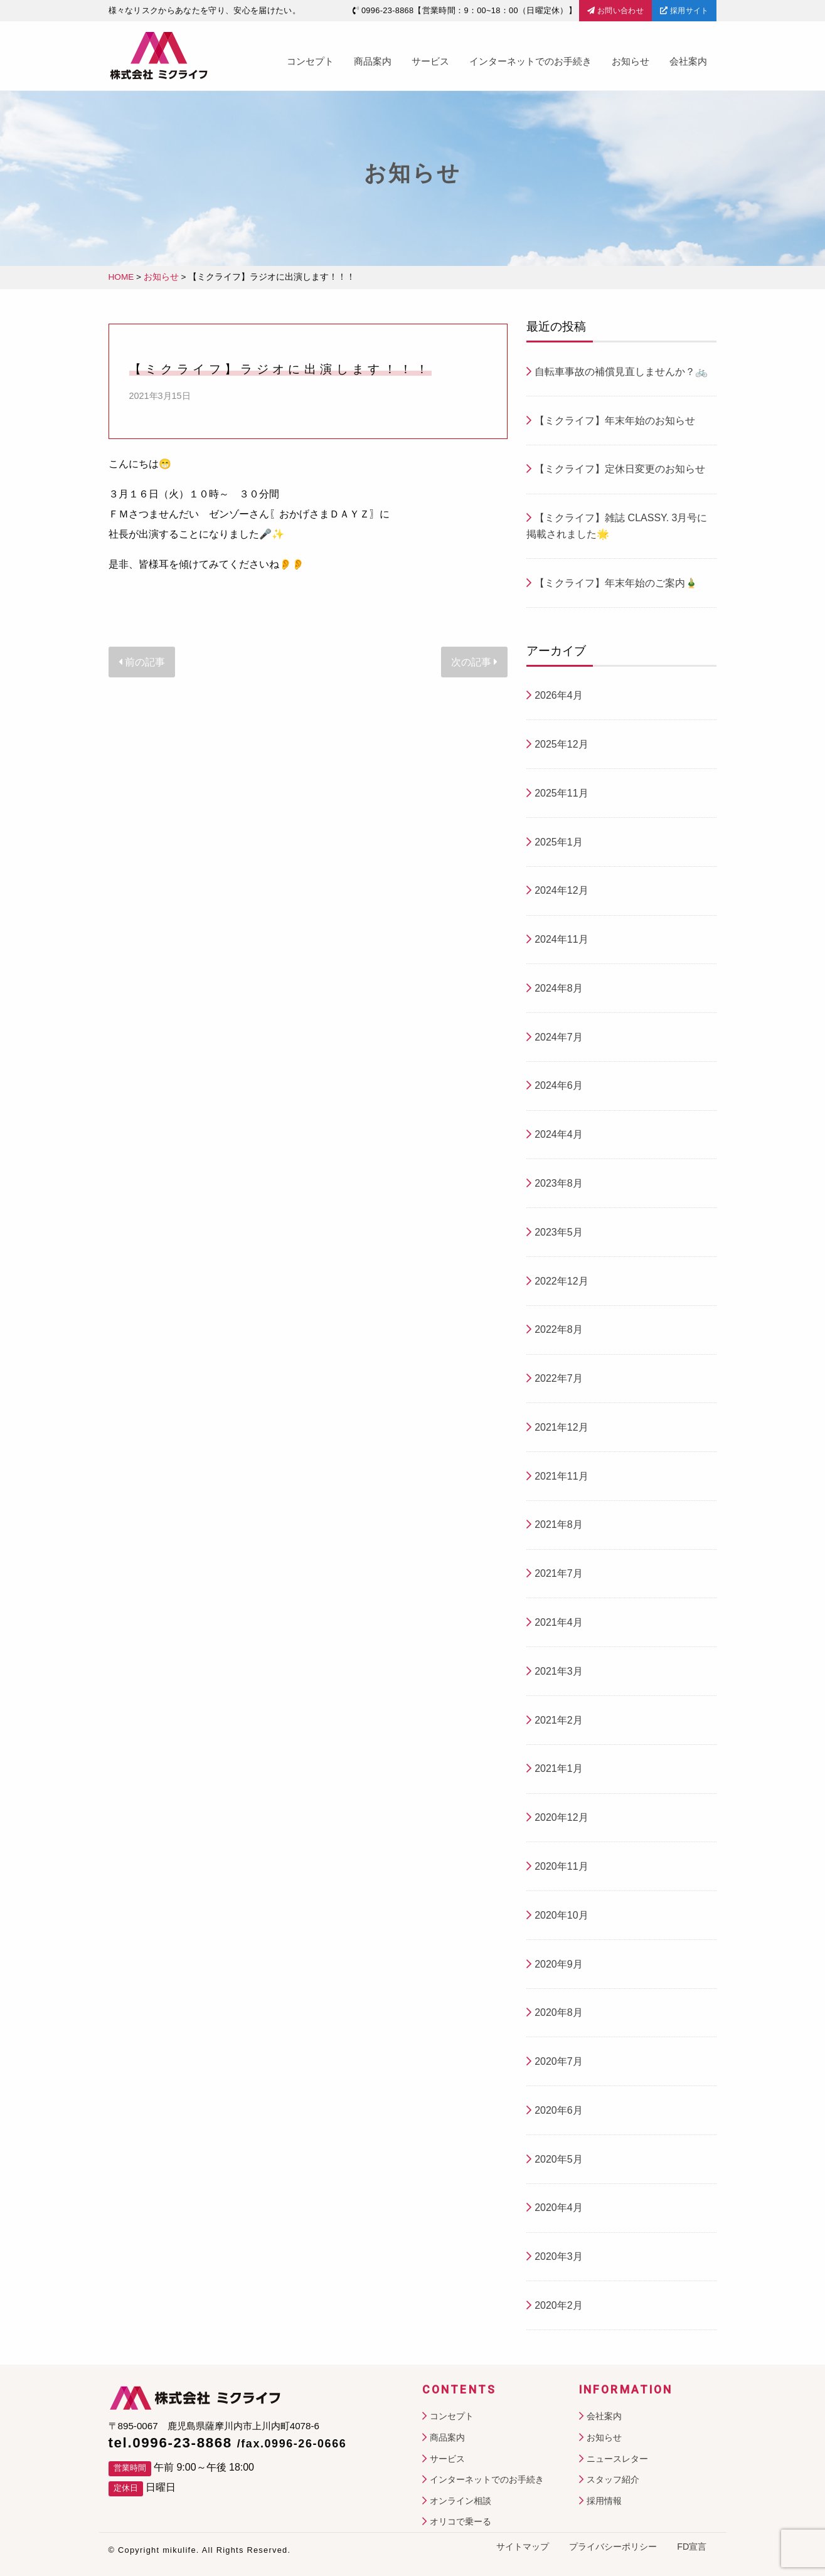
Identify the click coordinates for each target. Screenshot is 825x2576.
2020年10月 (561, 1915)
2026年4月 (559, 695)
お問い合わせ (615, 10)
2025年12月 (561, 744)
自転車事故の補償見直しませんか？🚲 (621, 371)
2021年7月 (559, 1573)
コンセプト (310, 61)
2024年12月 (561, 890)
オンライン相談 (460, 2500)
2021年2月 (559, 1720)
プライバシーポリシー (613, 2546)
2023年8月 (559, 1183)
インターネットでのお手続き (530, 61)
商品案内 (372, 61)
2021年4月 (559, 1622)
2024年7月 (559, 1037)
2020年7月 (559, 2061)
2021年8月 (559, 1524)
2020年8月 (559, 2012)
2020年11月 (561, 1866)
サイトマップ (522, 2546)
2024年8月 (559, 988)
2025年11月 (561, 793)
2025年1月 (559, 842)
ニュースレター (617, 2458)
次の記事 (474, 662)
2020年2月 (559, 2305)
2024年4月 (559, 1134)
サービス (430, 61)
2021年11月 (561, 1476)
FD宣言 (691, 2546)
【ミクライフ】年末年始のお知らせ (615, 420)
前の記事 (142, 662)
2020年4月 (559, 2207)
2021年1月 (559, 1768)
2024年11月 (561, 939)
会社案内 (688, 61)
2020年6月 (559, 2110)
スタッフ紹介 (613, 2479)
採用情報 (604, 2500)
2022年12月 (561, 1281)
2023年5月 (559, 1232)
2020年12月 (561, 1817)
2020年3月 (559, 2256)
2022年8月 (559, 1329)
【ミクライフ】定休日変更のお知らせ (620, 469)
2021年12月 (561, 1427)
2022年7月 (559, 1378)
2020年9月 (559, 1964)
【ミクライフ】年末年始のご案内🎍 (616, 583)
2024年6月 (559, 1085)
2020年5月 (559, 2159)
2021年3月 (559, 1671)
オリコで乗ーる (460, 2521)
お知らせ (630, 61)
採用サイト (684, 10)
